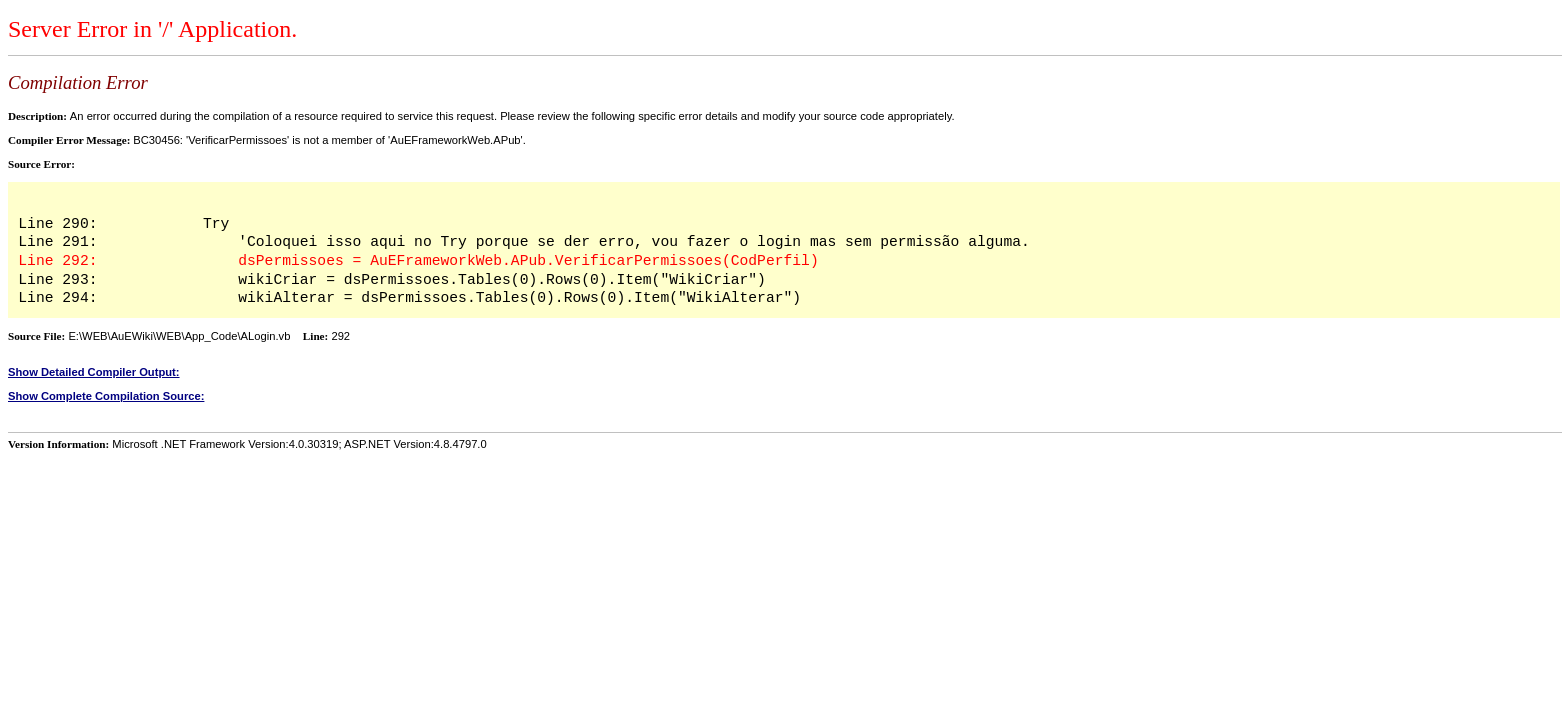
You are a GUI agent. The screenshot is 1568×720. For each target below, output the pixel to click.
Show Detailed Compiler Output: (94, 372)
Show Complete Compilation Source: (106, 396)
